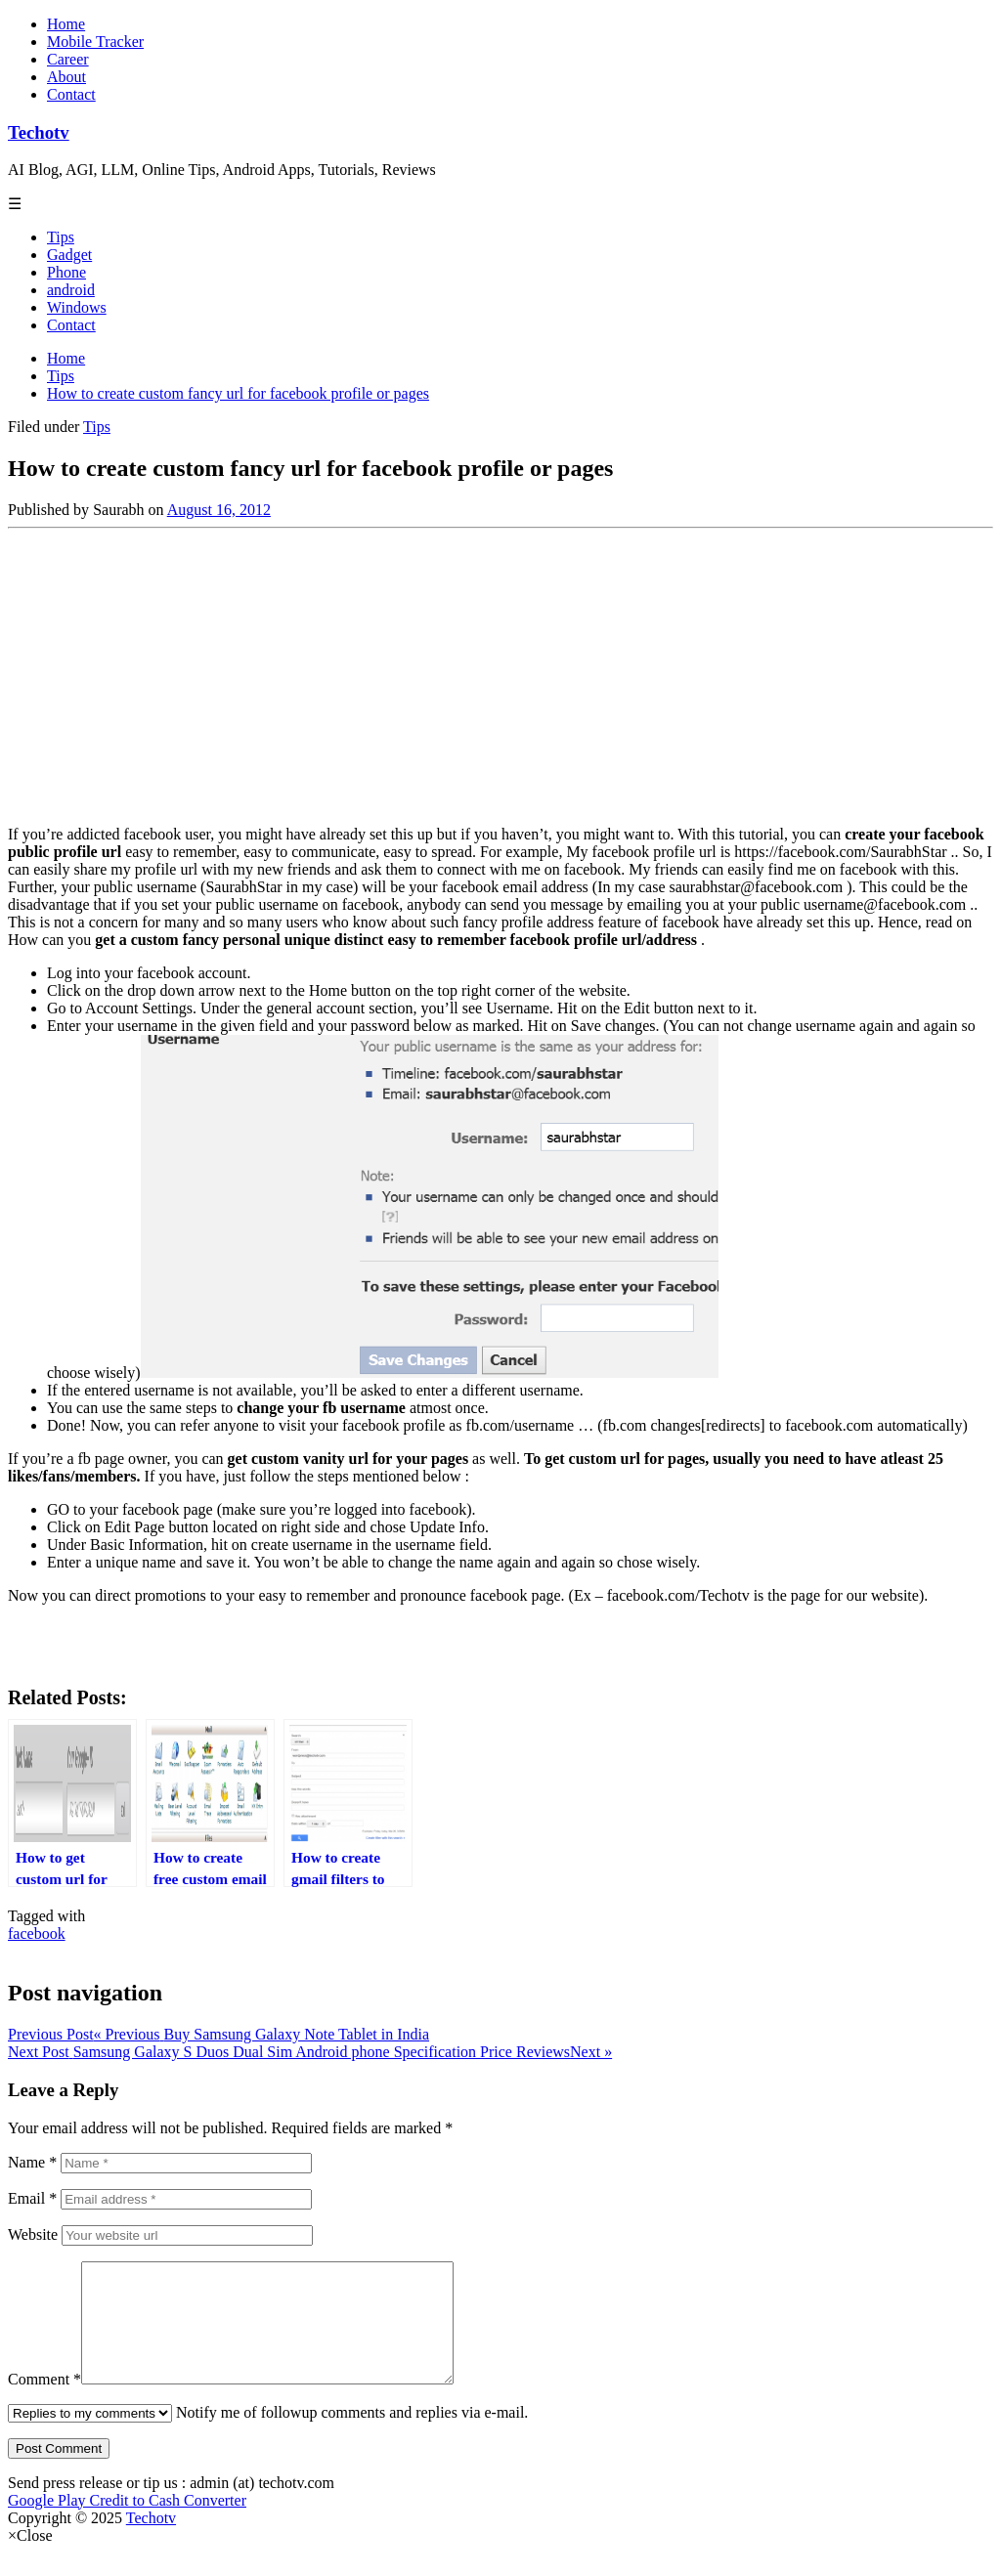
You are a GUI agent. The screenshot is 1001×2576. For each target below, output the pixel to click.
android (71, 289)
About (66, 76)
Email (32, 2198)
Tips (60, 237)
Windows (77, 307)
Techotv (38, 132)
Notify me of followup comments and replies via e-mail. (268, 2435)
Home (66, 24)
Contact (71, 94)
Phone (66, 272)
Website (33, 2234)
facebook (36, 1933)
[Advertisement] (500, 673)
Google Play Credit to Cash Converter (127, 2523)
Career (68, 59)
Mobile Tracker (95, 41)
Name (32, 2162)
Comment (44, 2402)
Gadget (69, 254)
